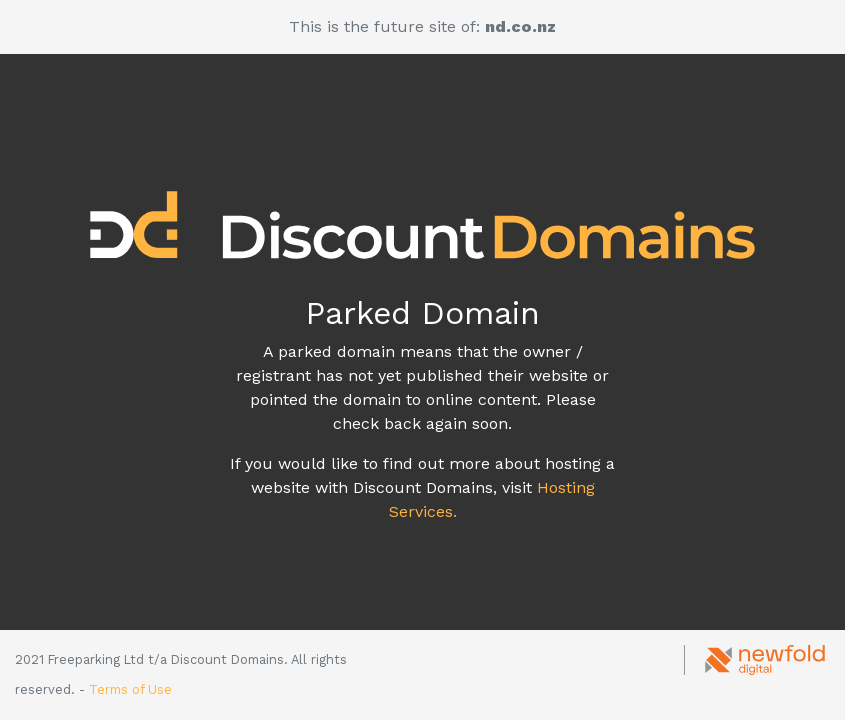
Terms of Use (130, 689)
